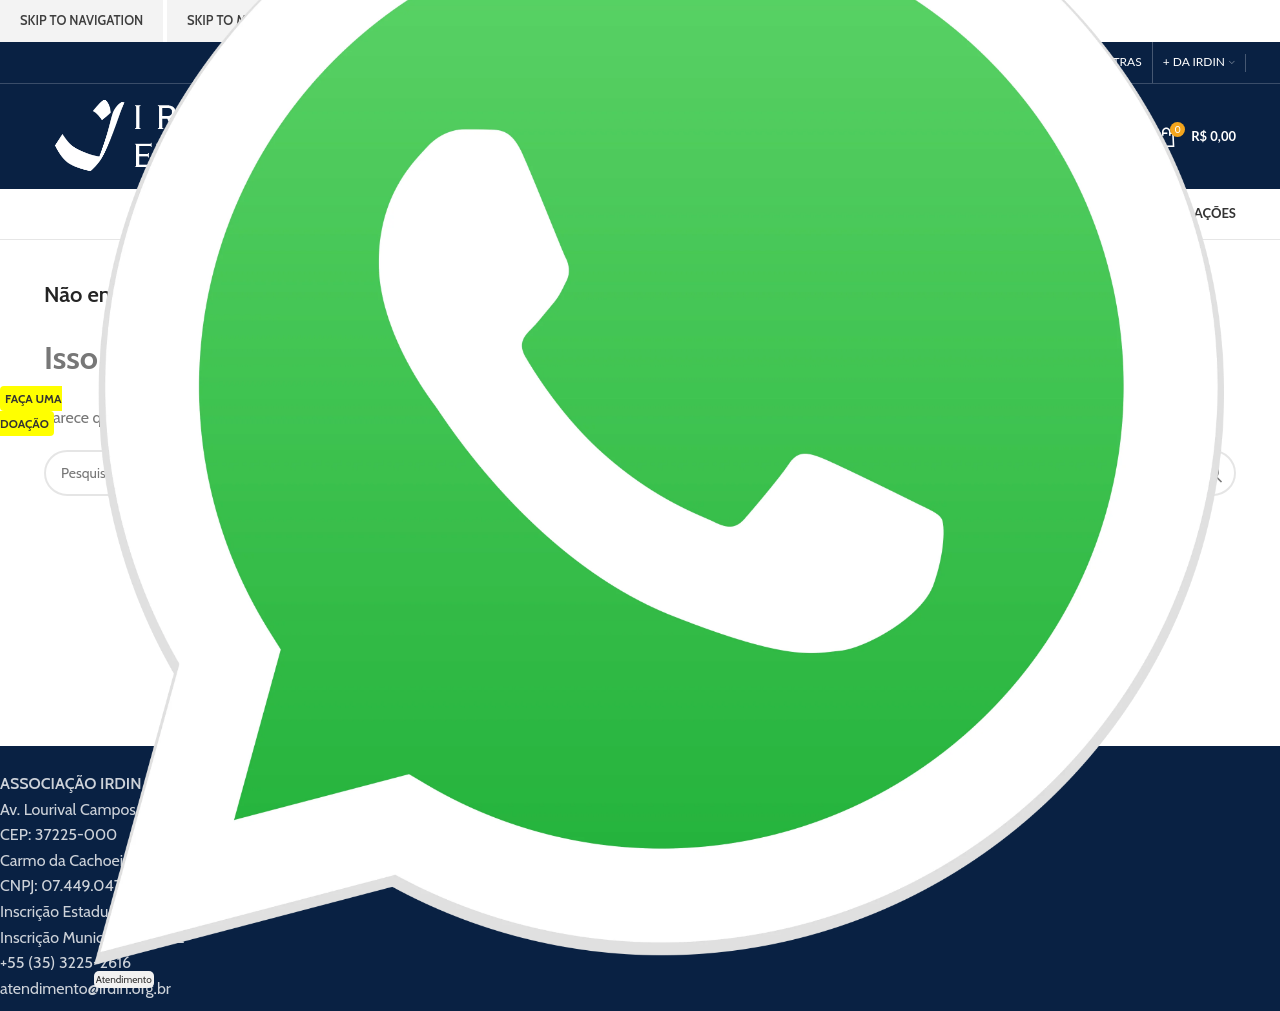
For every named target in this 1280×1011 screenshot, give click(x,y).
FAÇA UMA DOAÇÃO (31, 411)
